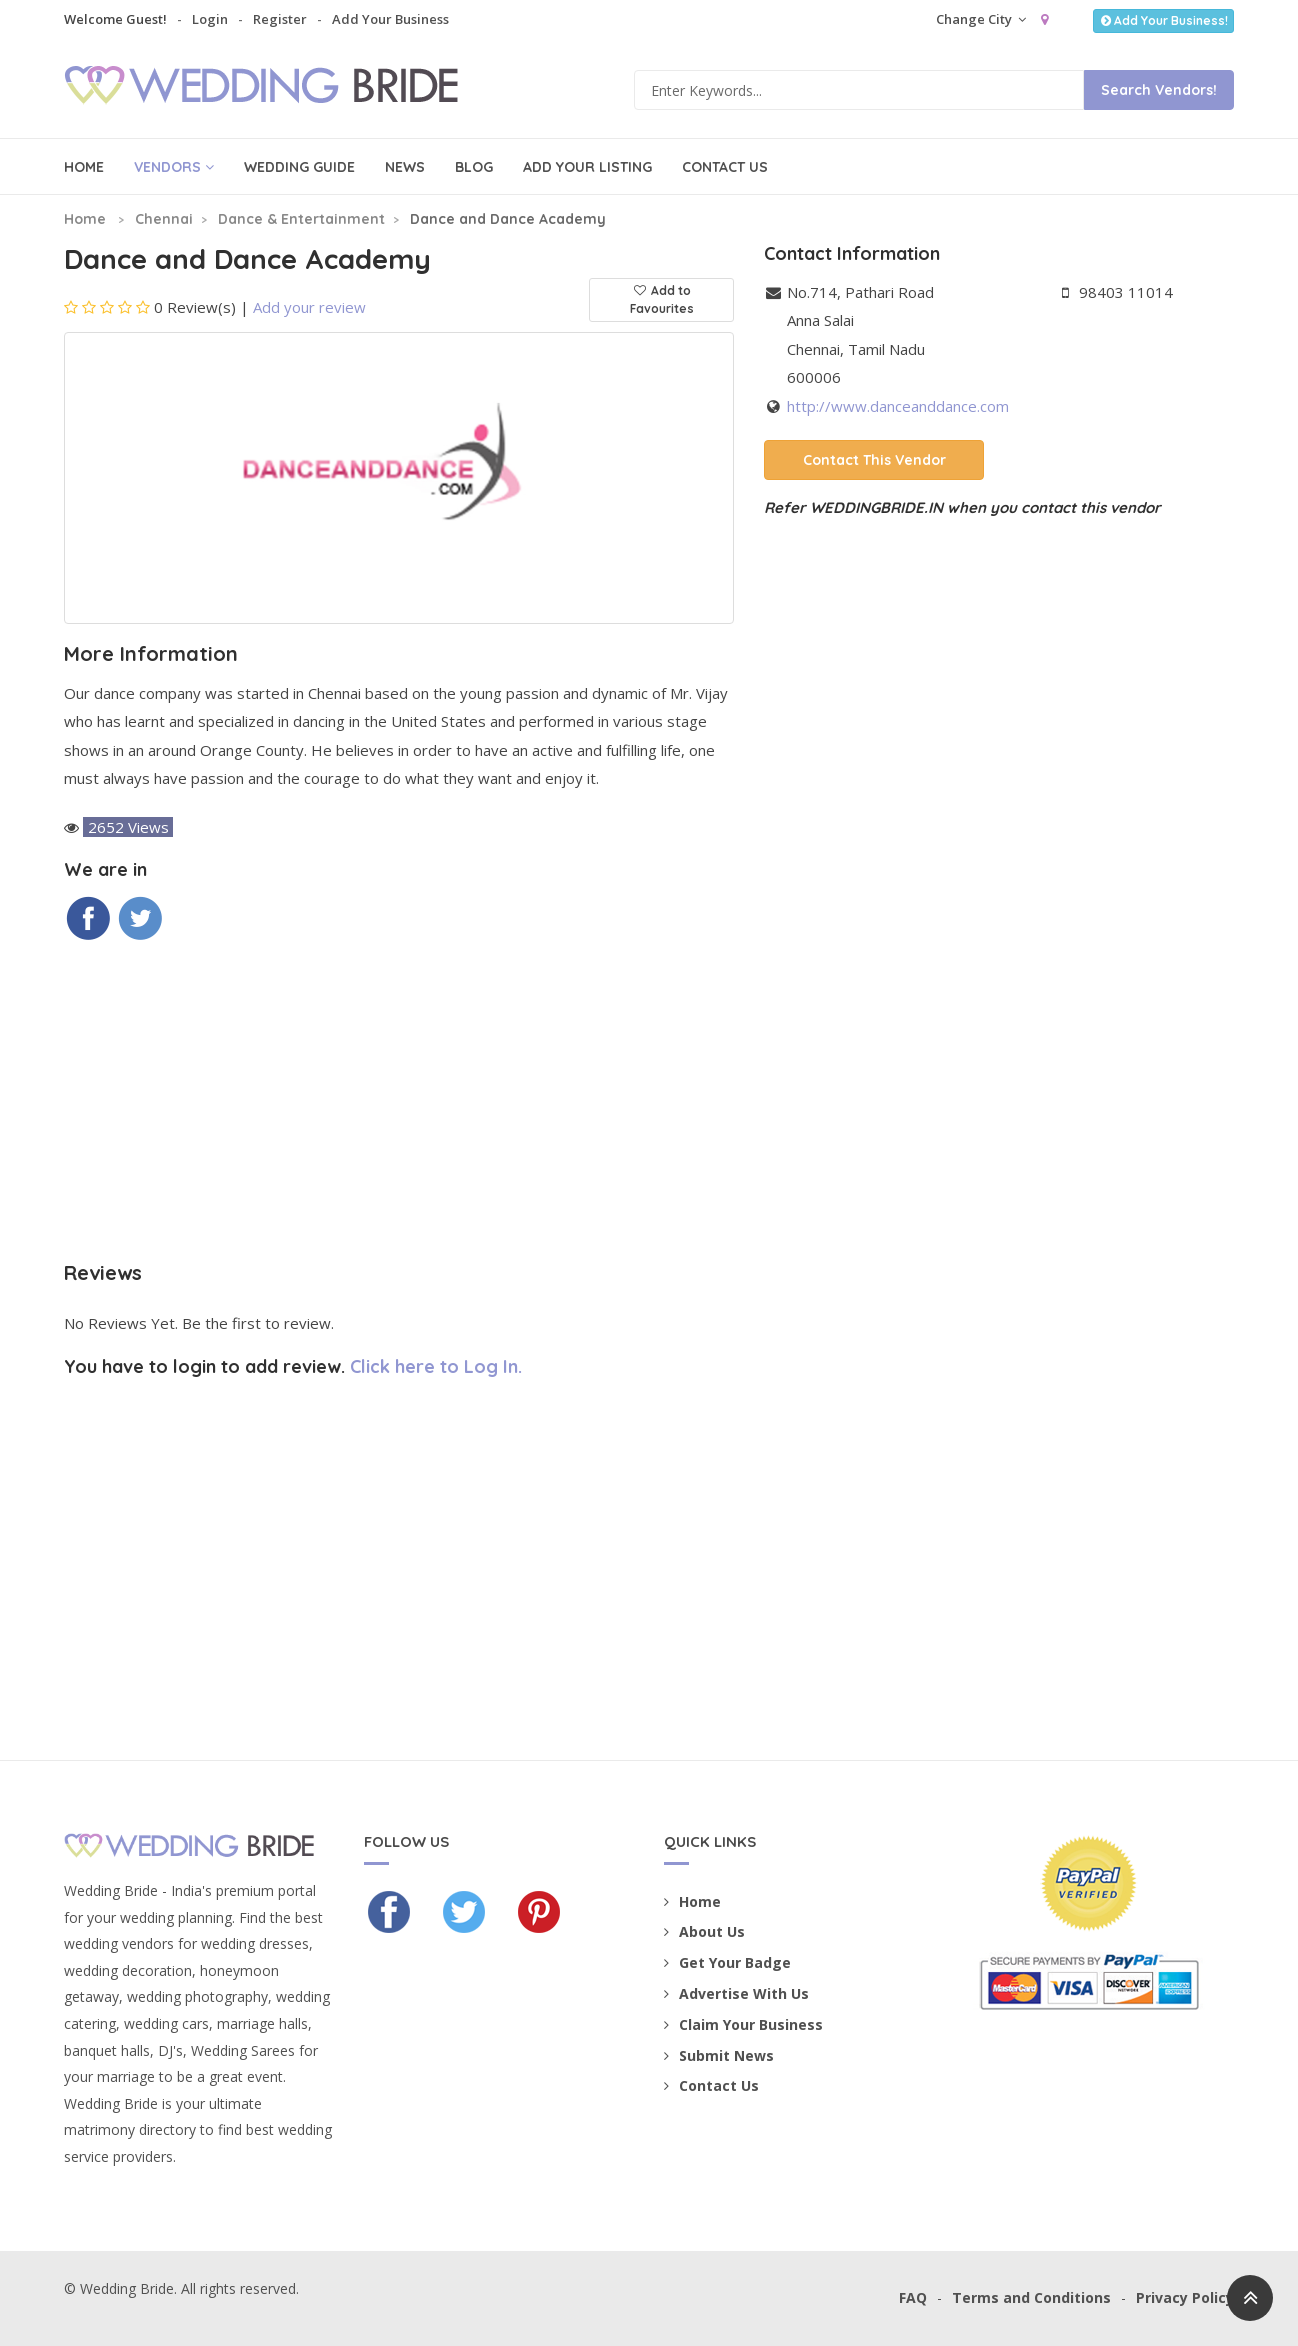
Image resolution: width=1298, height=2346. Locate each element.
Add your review (309, 307)
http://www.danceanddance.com (898, 406)
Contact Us (725, 167)
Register (280, 19)
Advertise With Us (736, 1993)
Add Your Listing (587, 167)
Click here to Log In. (436, 1366)
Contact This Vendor (874, 460)
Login (210, 19)
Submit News (719, 2055)
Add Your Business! (1163, 20)
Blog (474, 167)
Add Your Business (390, 19)
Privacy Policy (1185, 2297)
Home (84, 167)
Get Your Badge (727, 1962)
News (405, 167)
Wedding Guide (299, 167)
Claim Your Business (743, 2024)
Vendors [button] (174, 167)
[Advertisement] (399, 1102)
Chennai (164, 219)
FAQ (913, 2297)
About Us (704, 1931)
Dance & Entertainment (301, 219)
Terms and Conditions (1031, 2297)
